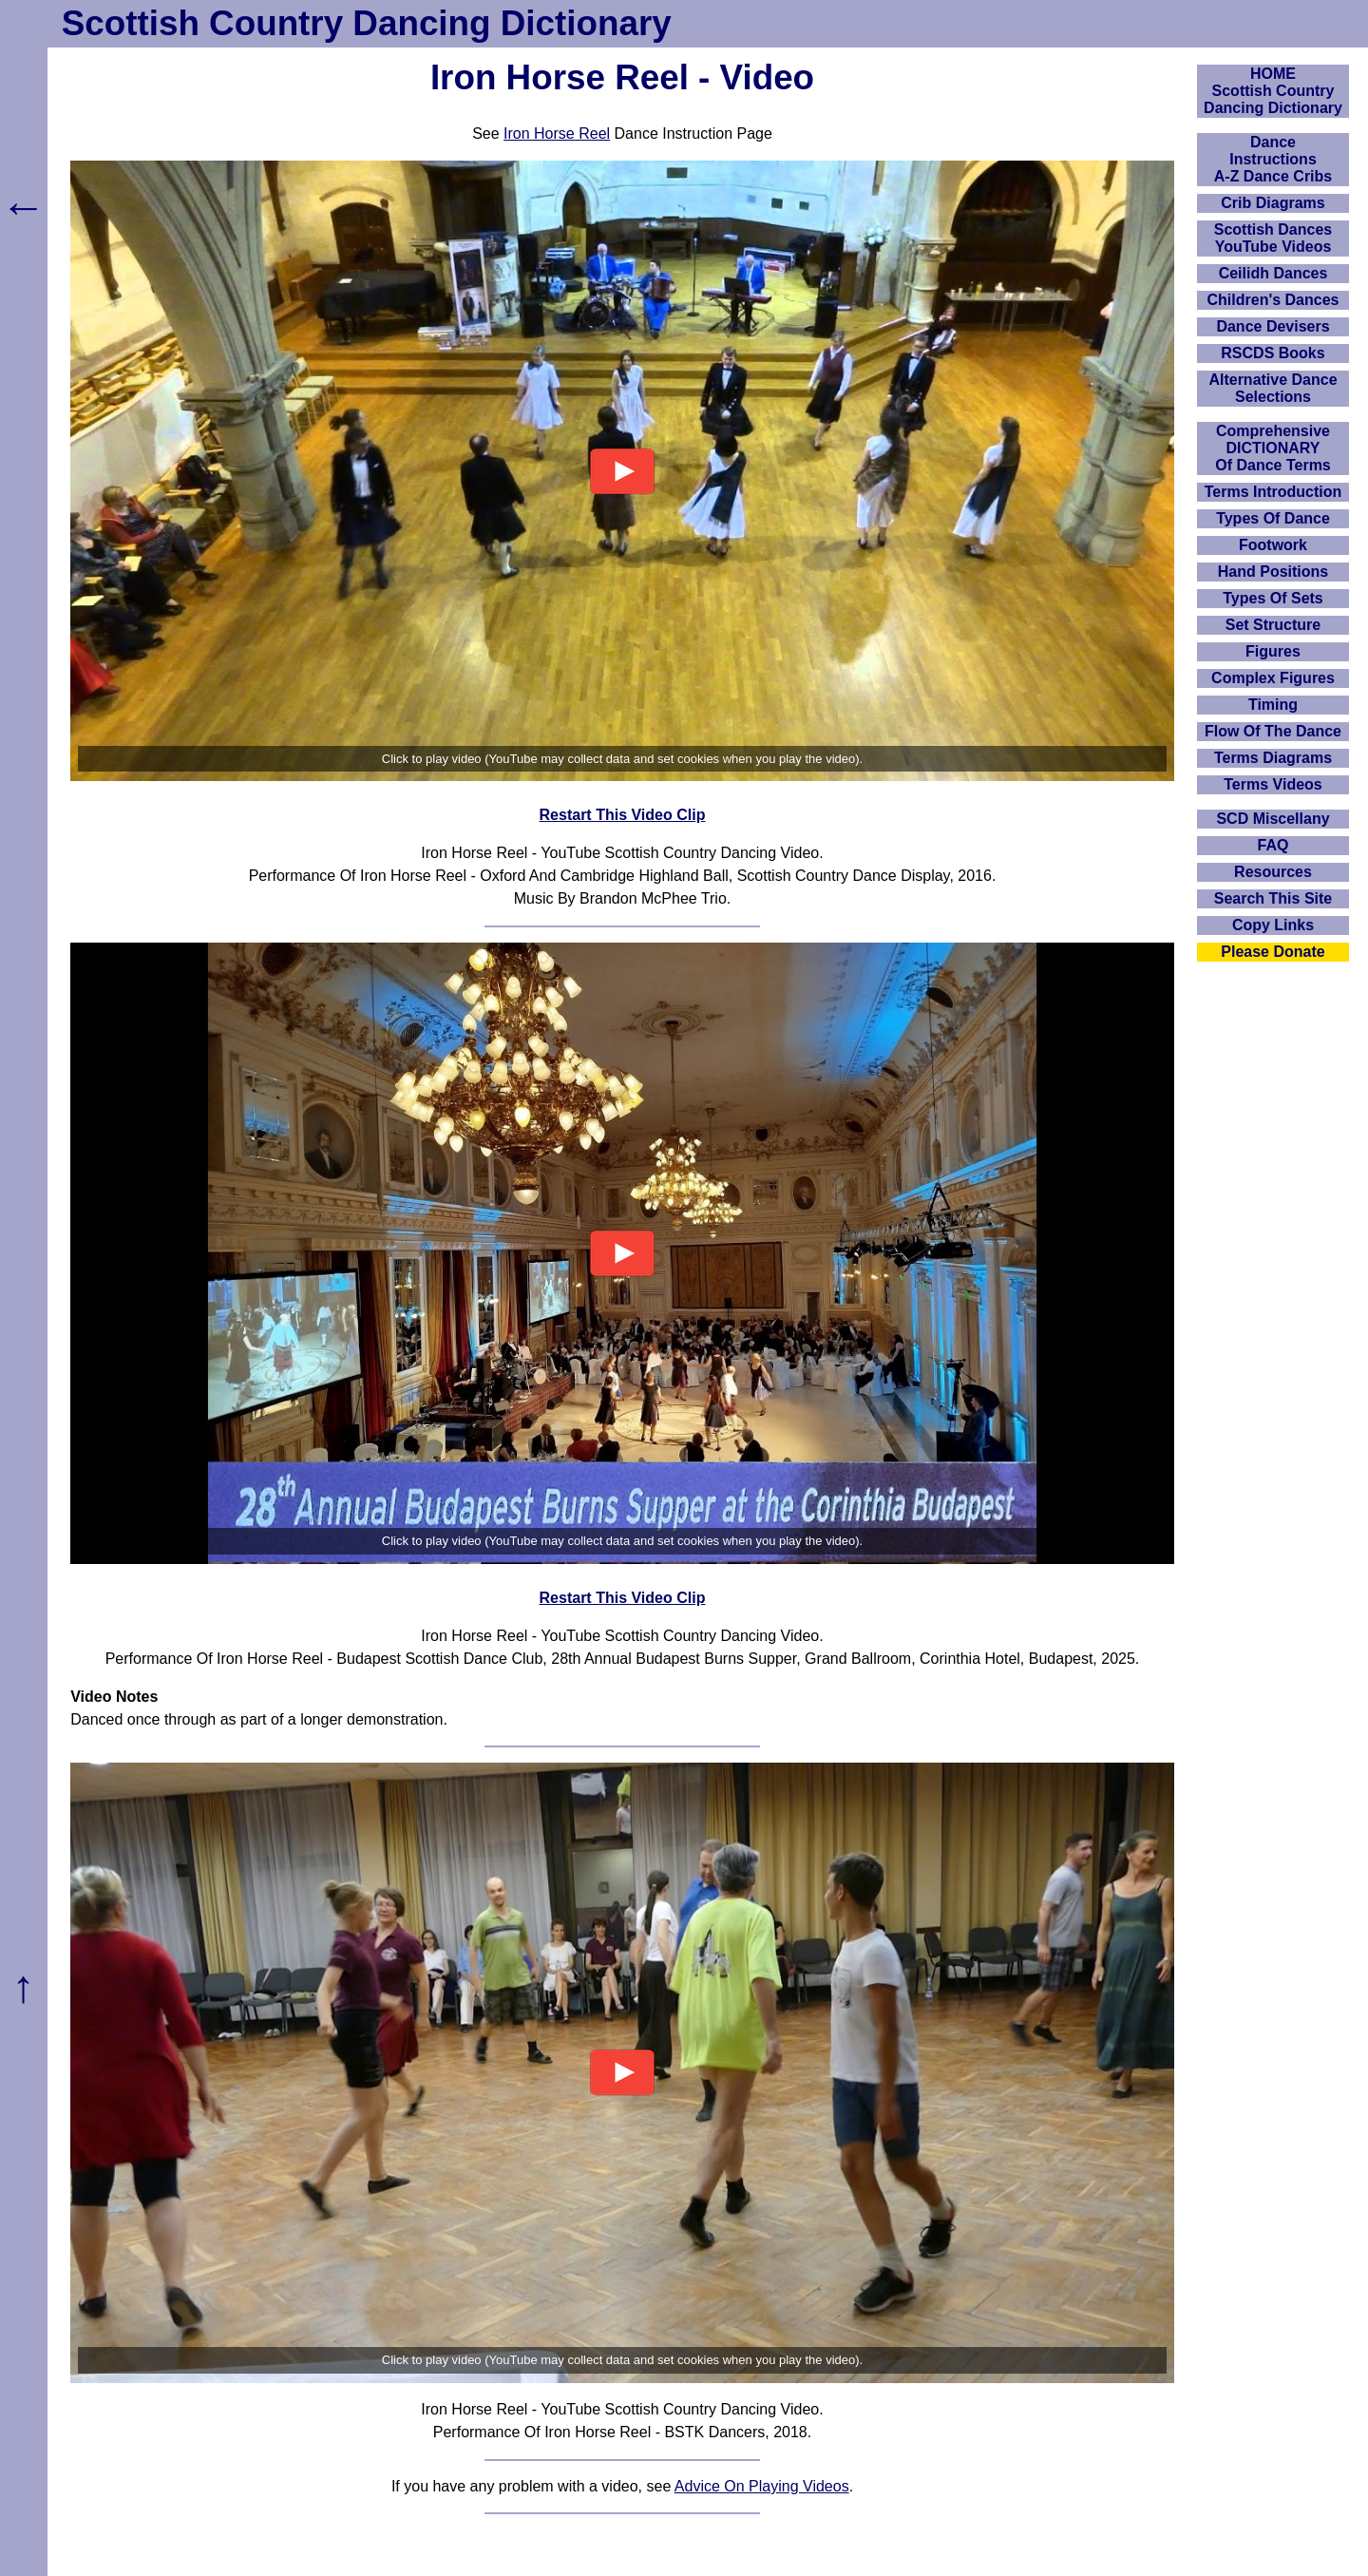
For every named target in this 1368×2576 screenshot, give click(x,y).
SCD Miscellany (1272, 819)
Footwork (1273, 545)
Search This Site (1273, 898)
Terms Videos (1272, 784)
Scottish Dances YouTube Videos (1273, 238)
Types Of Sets (1273, 598)
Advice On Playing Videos (761, 2486)
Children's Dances (1273, 300)
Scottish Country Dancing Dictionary (367, 23)
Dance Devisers (1272, 326)
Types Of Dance (1273, 518)
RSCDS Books (1272, 353)
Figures (1273, 651)
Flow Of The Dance (1273, 731)
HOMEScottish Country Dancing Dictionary (1273, 91)
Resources (1273, 872)
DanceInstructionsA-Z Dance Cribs (1273, 159)
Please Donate (1272, 952)
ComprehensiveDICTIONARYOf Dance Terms (1273, 448)
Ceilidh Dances (1273, 273)
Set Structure (1273, 625)
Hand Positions (1273, 571)
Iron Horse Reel (557, 133)
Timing (1273, 704)
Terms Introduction (1273, 492)
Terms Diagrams (1273, 758)
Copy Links (1273, 925)
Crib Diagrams (1272, 203)
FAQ (1273, 845)
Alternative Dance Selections (1272, 388)
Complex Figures (1273, 678)
